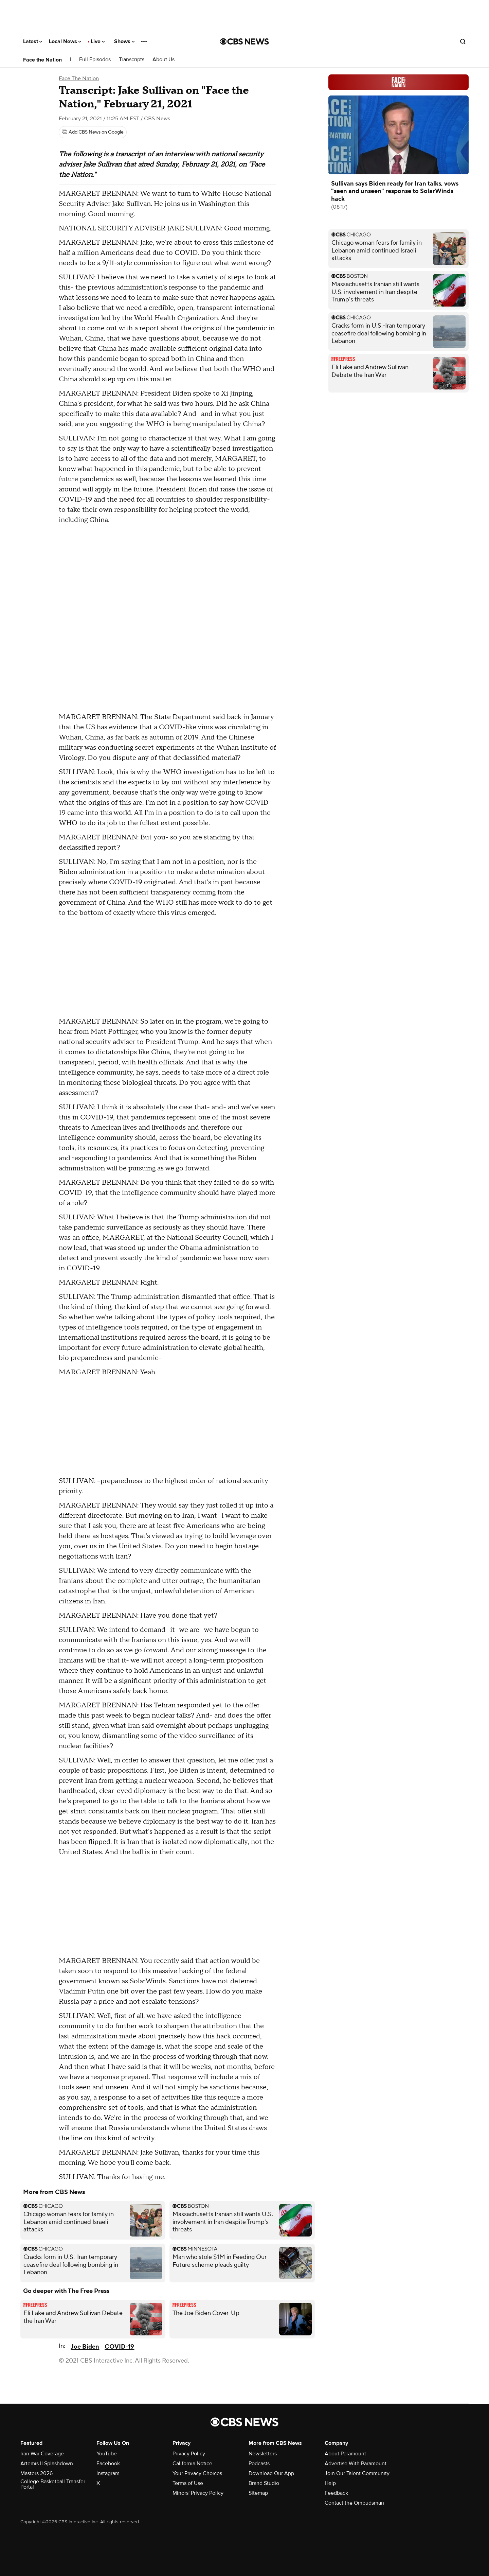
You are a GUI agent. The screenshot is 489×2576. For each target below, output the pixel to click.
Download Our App (271, 2473)
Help (330, 2483)
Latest (32, 41)
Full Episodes (95, 59)
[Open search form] (463, 41)
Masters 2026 (36, 2473)
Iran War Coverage (42, 2453)
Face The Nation (79, 78)
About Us (163, 59)
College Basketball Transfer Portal (52, 2484)
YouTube (106, 2453)
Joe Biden (85, 2347)
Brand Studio (264, 2483)
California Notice (192, 2463)
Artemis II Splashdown (46, 2463)
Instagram (108, 2473)
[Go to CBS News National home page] (244, 41)
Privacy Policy (189, 2453)
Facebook (108, 2463)
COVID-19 (119, 2347)
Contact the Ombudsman (354, 2503)
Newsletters (263, 2453)
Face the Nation (42, 59)
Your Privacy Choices (197, 2473)
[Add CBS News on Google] (93, 132)
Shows (124, 41)
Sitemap (258, 2493)
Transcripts (131, 59)
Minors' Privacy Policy (198, 2493)
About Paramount (345, 2453)
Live (98, 41)
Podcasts (259, 2463)
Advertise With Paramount (355, 2463)
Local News (65, 41)
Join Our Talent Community (357, 2473)
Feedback (336, 2493)
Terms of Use (188, 2483)
